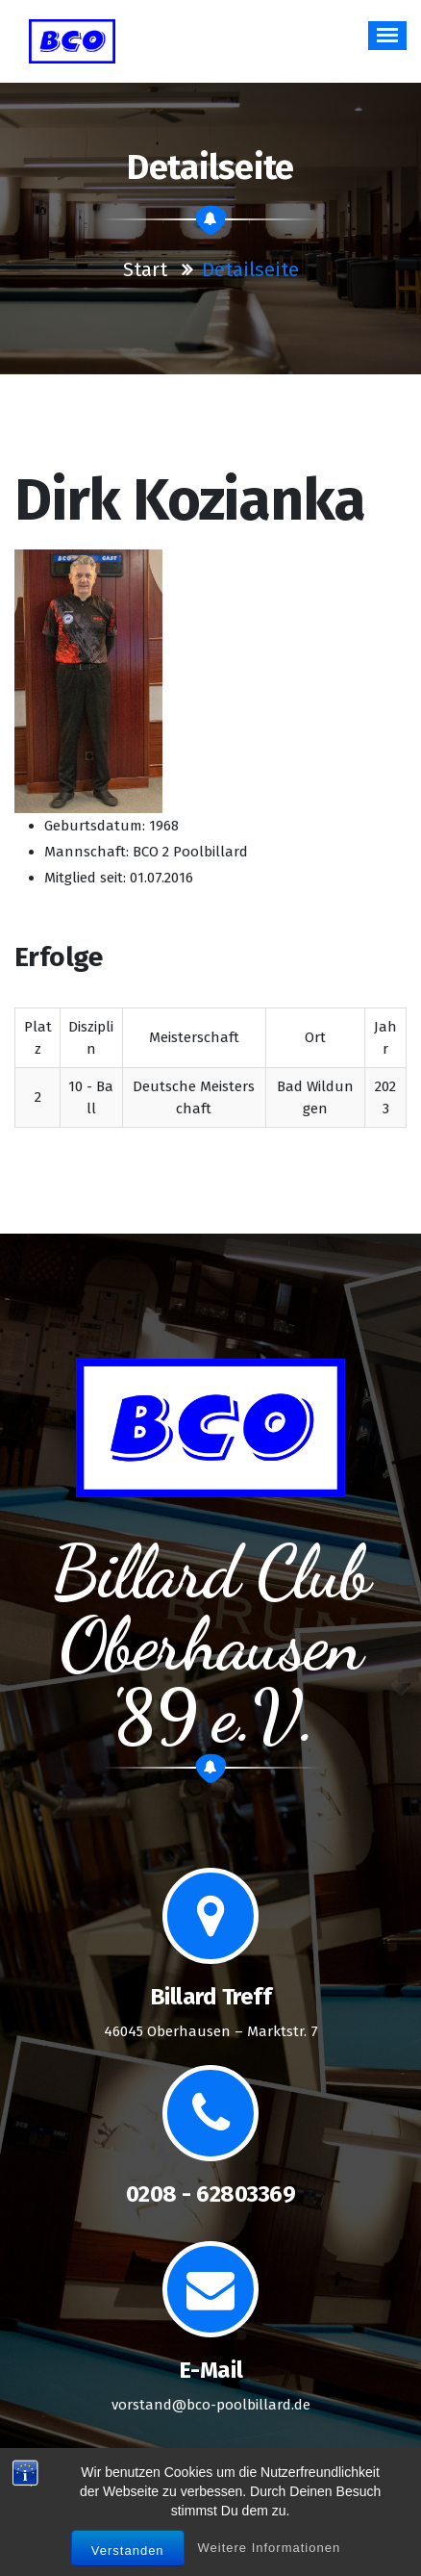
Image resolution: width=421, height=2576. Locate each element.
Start (145, 269)
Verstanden (127, 2550)
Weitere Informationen (269, 2547)
